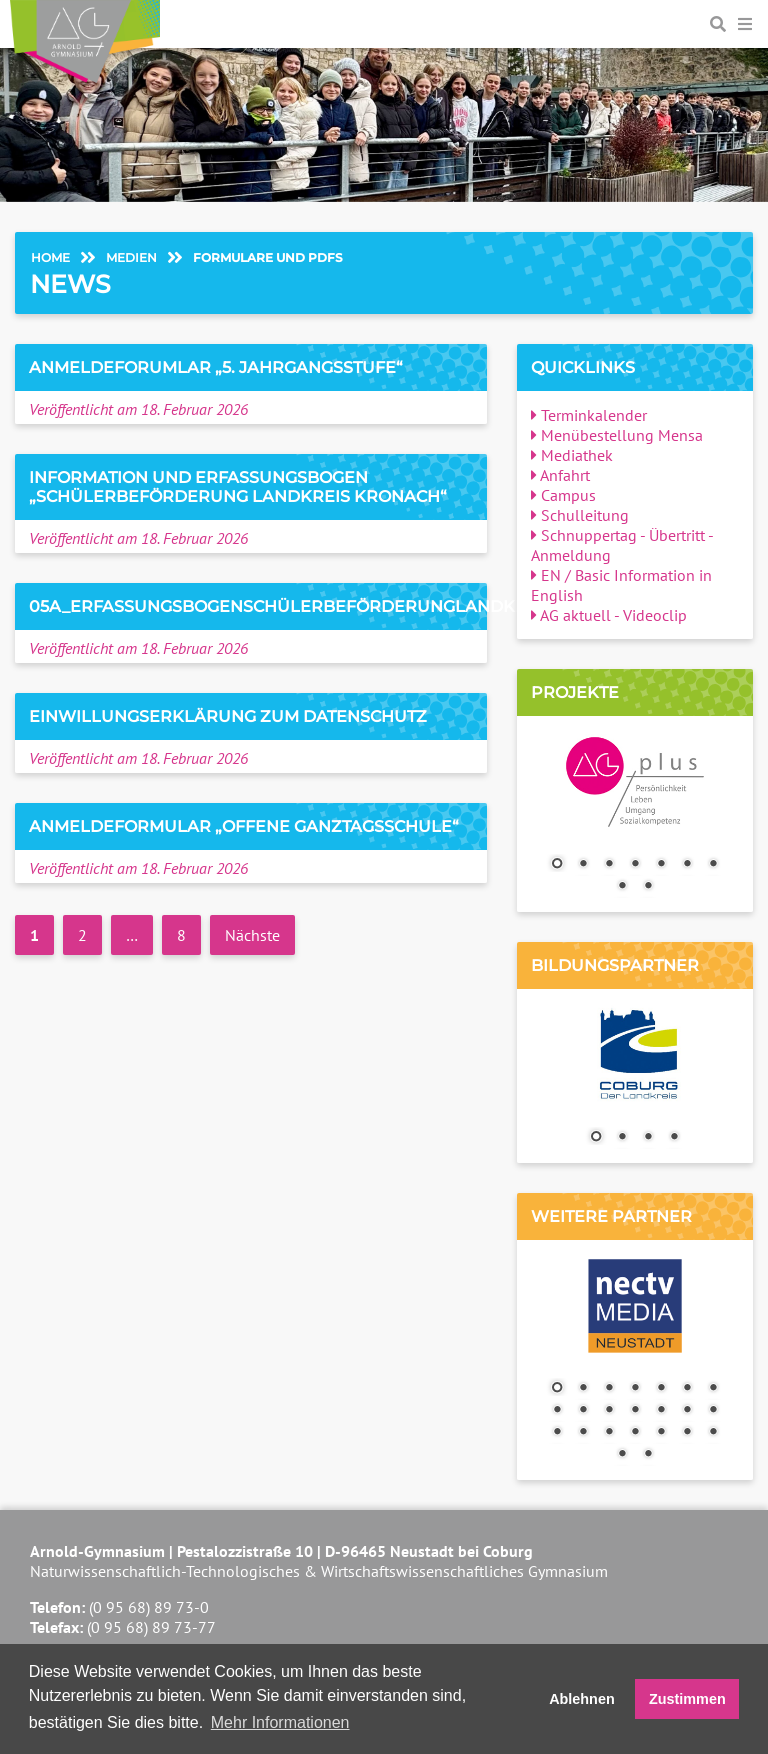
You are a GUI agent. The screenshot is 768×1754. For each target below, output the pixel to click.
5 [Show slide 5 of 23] (661, 1389)
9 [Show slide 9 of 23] (583, 1411)
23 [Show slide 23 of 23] (648, 1455)
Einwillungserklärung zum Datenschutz (228, 716)
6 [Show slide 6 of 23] (687, 1389)
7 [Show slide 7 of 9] (713, 865)
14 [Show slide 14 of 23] (713, 1411)
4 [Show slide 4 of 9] (635, 865)
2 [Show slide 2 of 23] (583, 1389)
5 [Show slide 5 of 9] (661, 865)
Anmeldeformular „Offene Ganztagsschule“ (244, 826)
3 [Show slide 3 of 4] (648, 1138)
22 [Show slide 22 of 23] (622, 1455)
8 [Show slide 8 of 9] (622, 887)
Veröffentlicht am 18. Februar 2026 (138, 409)
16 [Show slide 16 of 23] (583, 1433)
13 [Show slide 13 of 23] (687, 1411)
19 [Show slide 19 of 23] (661, 1433)
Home (50, 257)
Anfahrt (560, 475)
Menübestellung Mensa (617, 435)
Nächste (252, 935)
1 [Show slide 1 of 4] (596, 1138)
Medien (131, 257)
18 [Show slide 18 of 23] (635, 1433)
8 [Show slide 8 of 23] (557, 1411)
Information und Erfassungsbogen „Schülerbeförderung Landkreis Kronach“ (238, 487)
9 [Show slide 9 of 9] (648, 887)
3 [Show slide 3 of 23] (609, 1389)
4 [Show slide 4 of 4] (674, 1138)
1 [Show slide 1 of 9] (557, 865)
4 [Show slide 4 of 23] (635, 1389)
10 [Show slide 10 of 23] (609, 1411)
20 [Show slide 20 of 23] (687, 1433)
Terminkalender (589, 415)
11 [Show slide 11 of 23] (635, 1411)
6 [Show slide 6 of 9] (687, 865)
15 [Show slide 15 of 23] (557, 1433)
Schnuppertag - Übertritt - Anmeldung (622, 545)
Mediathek (572, 455)
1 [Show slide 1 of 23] (557, 1389)
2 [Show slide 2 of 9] (583, 865)
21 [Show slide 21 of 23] (713, 1433)
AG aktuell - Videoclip (609, 615)
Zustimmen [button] (687, 1699)
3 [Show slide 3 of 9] (609, 865)
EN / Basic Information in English (621, 585)
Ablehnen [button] (582, 1699)
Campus (563, 495)
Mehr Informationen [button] (280, 1722)
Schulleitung (580, 515)
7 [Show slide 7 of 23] (713, 1389)
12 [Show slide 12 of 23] (661, 1411)
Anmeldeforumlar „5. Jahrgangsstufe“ (216, 367)
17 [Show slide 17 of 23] (609, 1433)
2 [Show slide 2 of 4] (622, 1138)
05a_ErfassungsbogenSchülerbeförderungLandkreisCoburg (327, 606)
